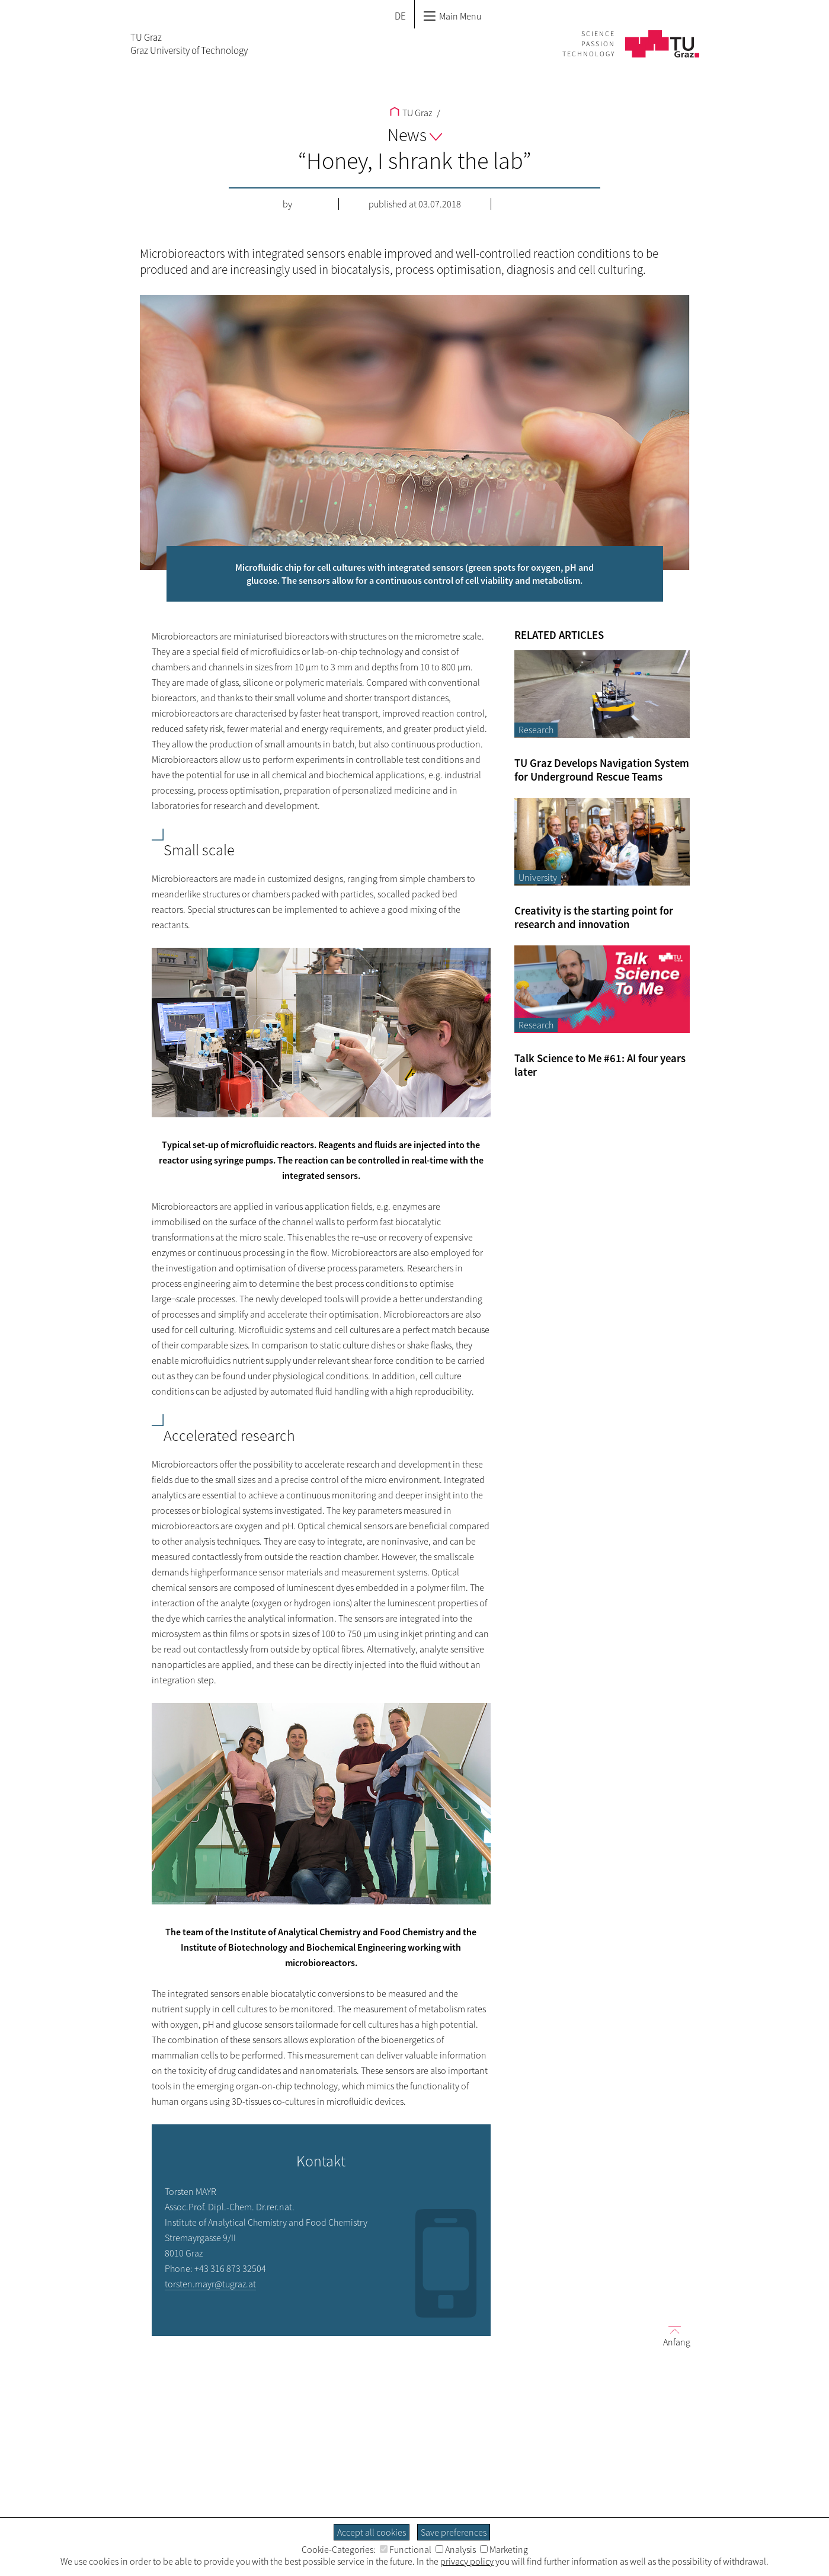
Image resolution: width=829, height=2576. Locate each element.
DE (400, 16)
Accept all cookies (371, 2532)
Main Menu (452, 16)
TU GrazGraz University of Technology (189, 44)
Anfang (672, 2335)
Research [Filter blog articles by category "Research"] (535, 730)
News (415, 134)
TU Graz (411, 113)
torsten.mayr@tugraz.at (210, 2284)
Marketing (504, 2549)
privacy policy (467, 2561)
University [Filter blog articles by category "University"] (537, 877)
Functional (405, 2549)
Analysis (456, 2549)
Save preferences (453, 2532)
